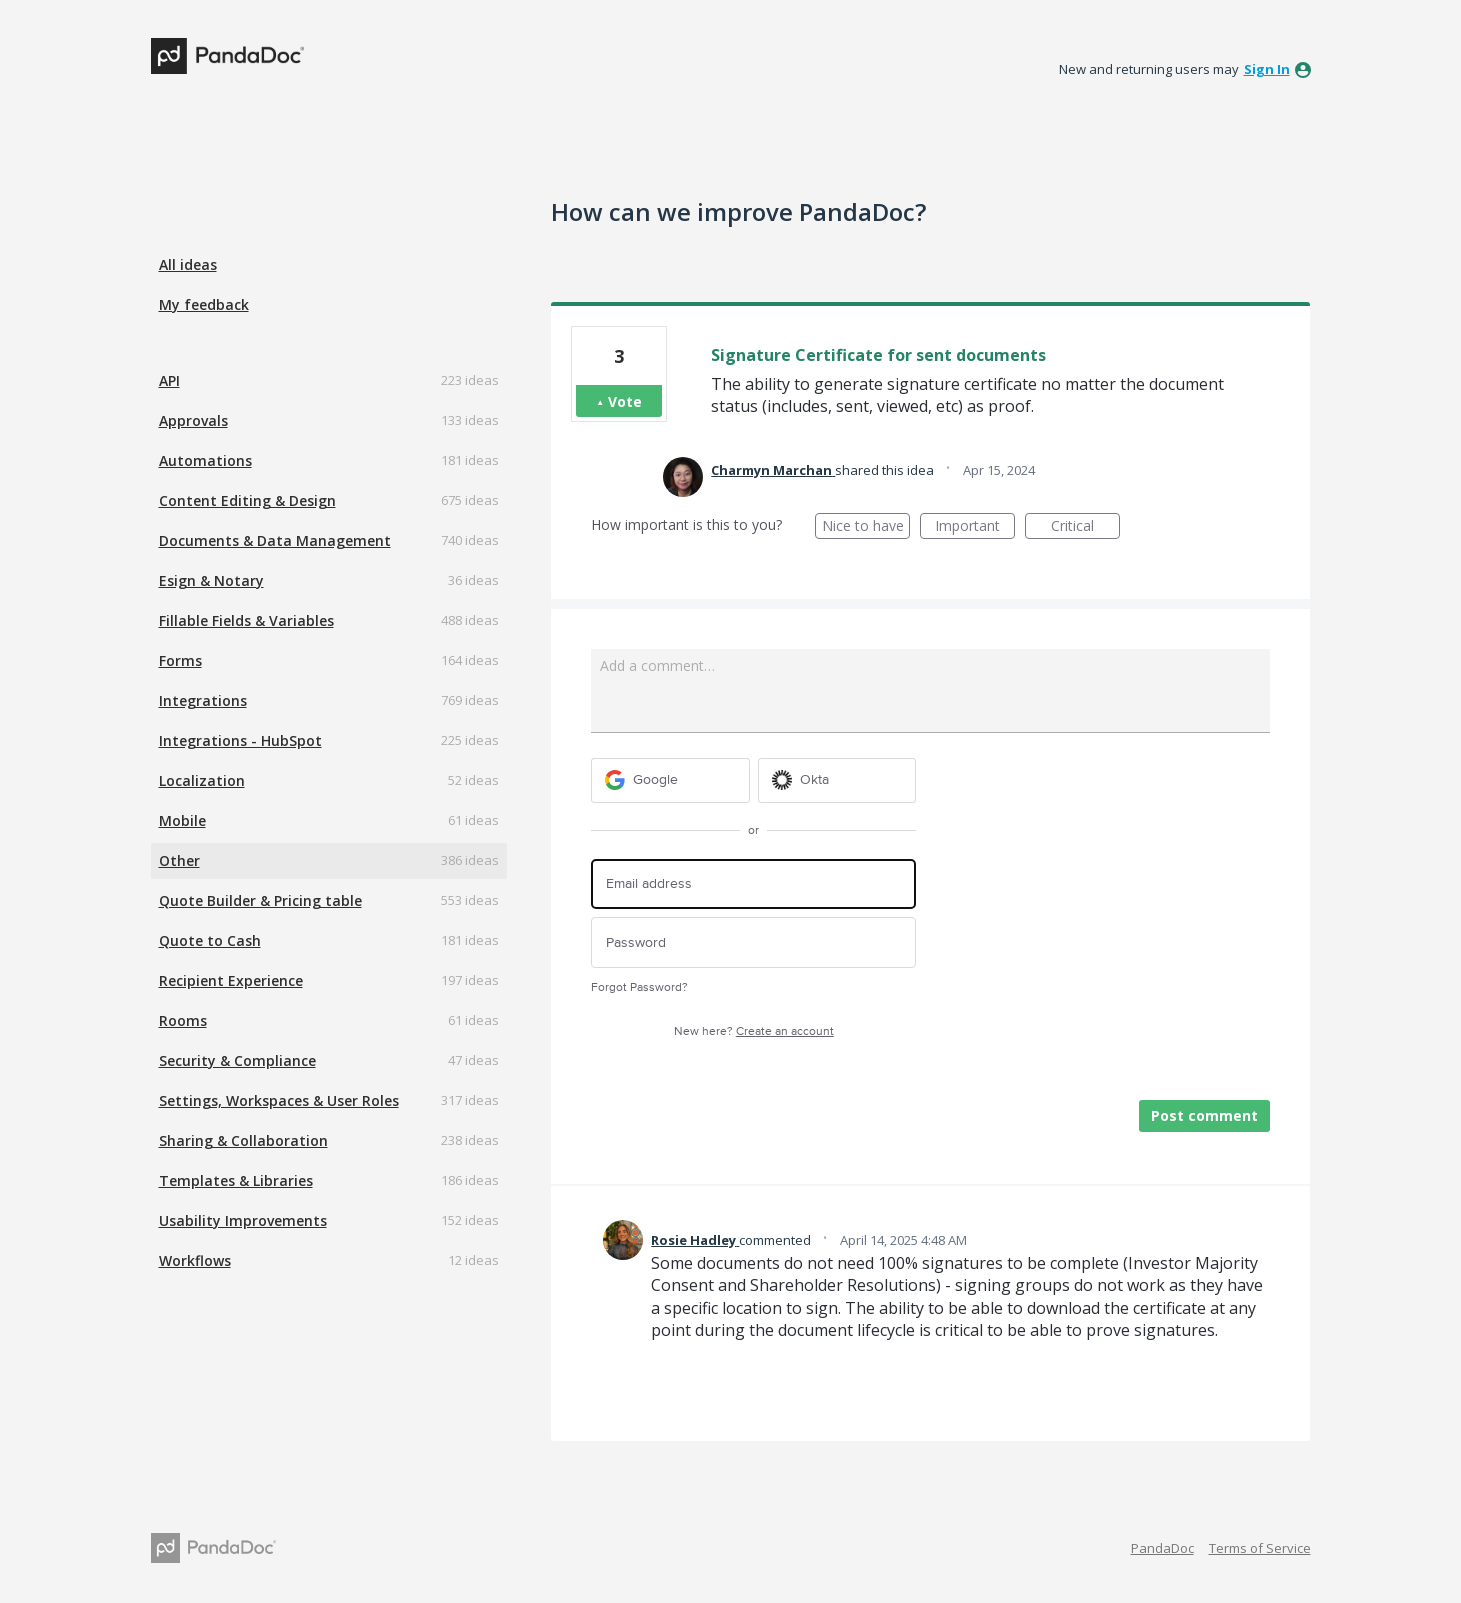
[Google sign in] (670, 780)
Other (179, 860)
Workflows (195, 1260)
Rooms (183, 1020)
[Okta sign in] (837, 780)
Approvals (193, 420)
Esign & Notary (211, 580)
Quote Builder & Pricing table (260, 900)
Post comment (1204, 1115)
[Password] (753, 942)
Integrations (203, 700)
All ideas (188, 264)
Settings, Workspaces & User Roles (279, 1100)
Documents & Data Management (275, 540)
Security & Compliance (237, 1060)
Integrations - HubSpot (240, 740)
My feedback (204, 304)
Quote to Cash (210, 940)
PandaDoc (1162, 1548)
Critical (1085, 527)
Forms (180, 660)
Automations (205, 460)
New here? (754, 1031)
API (169, 380)
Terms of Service (1260, 1548)
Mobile (182, 820)
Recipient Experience (231, 980)
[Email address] (753, 884)
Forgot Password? (639, 987)
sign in (1267, 69)
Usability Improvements (243, 1220)
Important (975, 527)
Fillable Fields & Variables (246, 620)
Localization (202, 780)
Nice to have (866, 527)
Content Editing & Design (247, 500)
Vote (625, 401)
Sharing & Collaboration (243, 1140)
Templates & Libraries (236, 1180)
